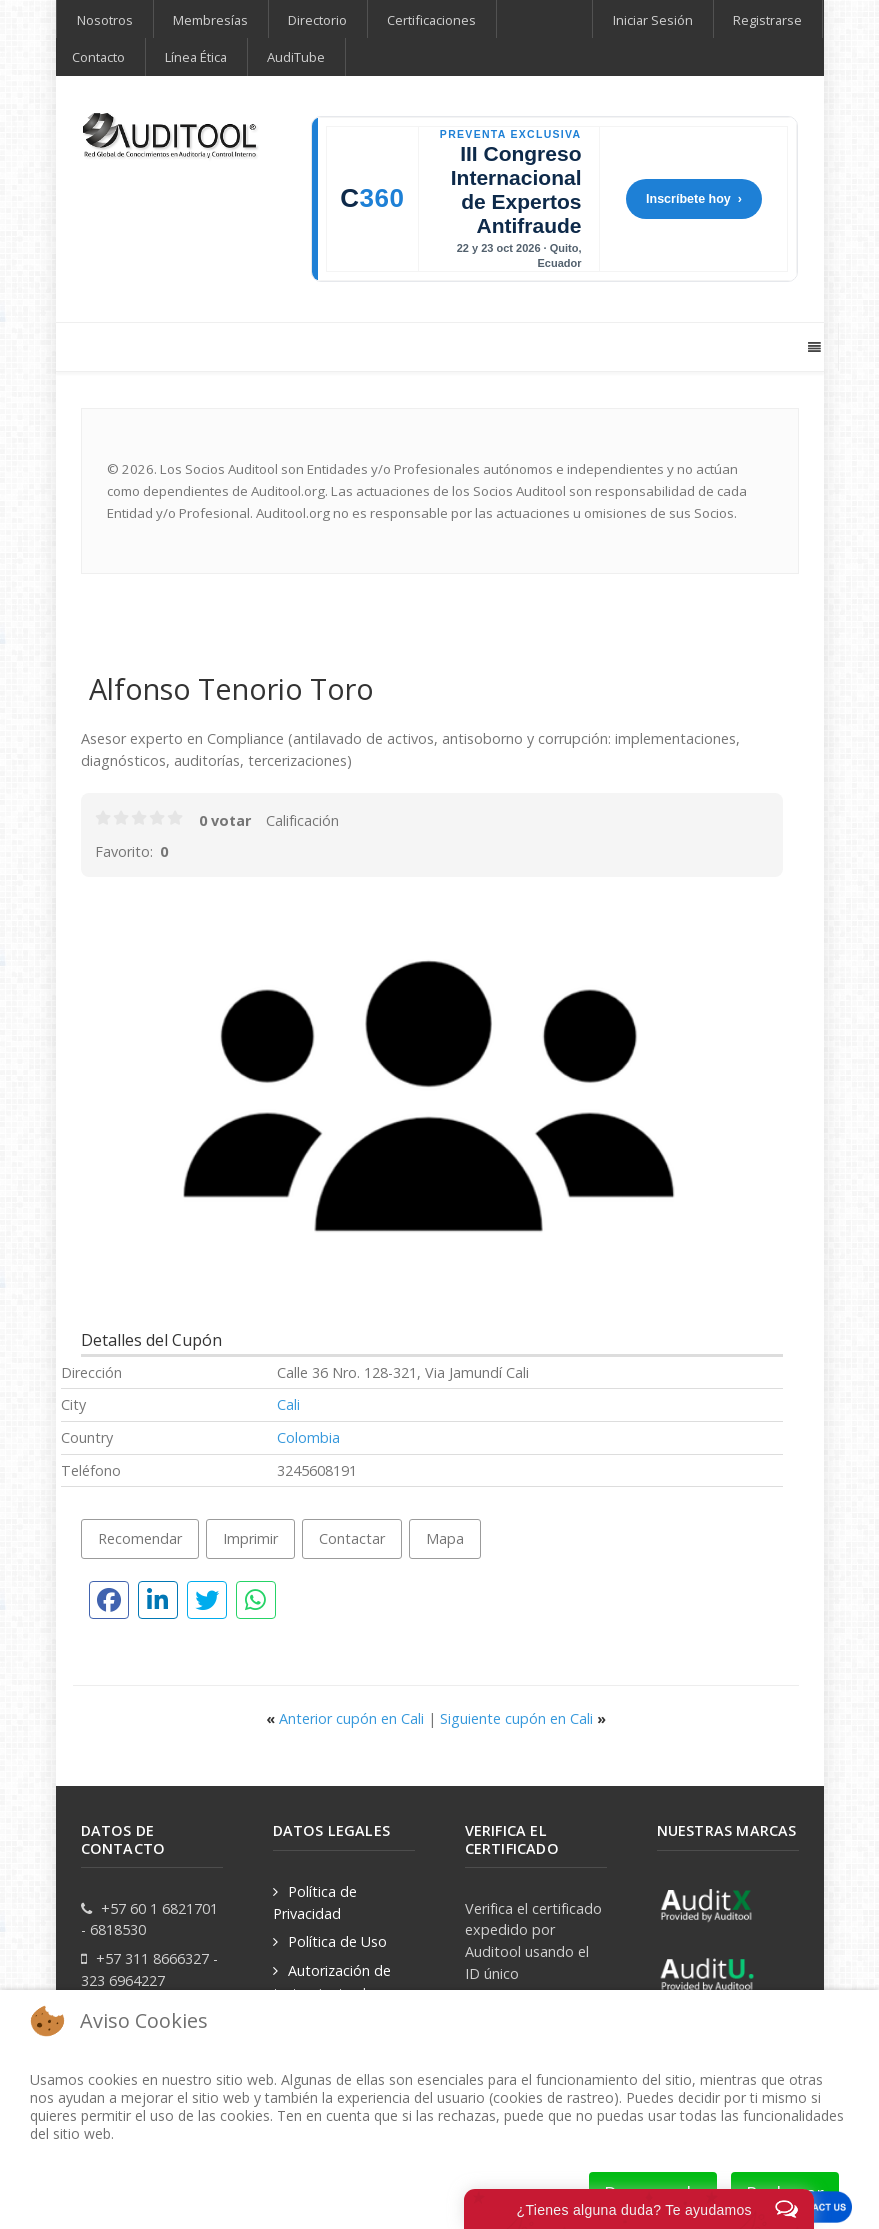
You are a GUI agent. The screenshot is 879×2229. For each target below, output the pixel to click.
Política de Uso (337, 1941)
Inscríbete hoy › (694, 199)
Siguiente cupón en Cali (523, 1718)
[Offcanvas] (813, 347)
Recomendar (140, 1538)
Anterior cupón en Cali (347, 1718)
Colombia (308, 1437)
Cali (288, 1404)
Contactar (352, 1538)
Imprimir (250, 1538)
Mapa (445, 1538)
